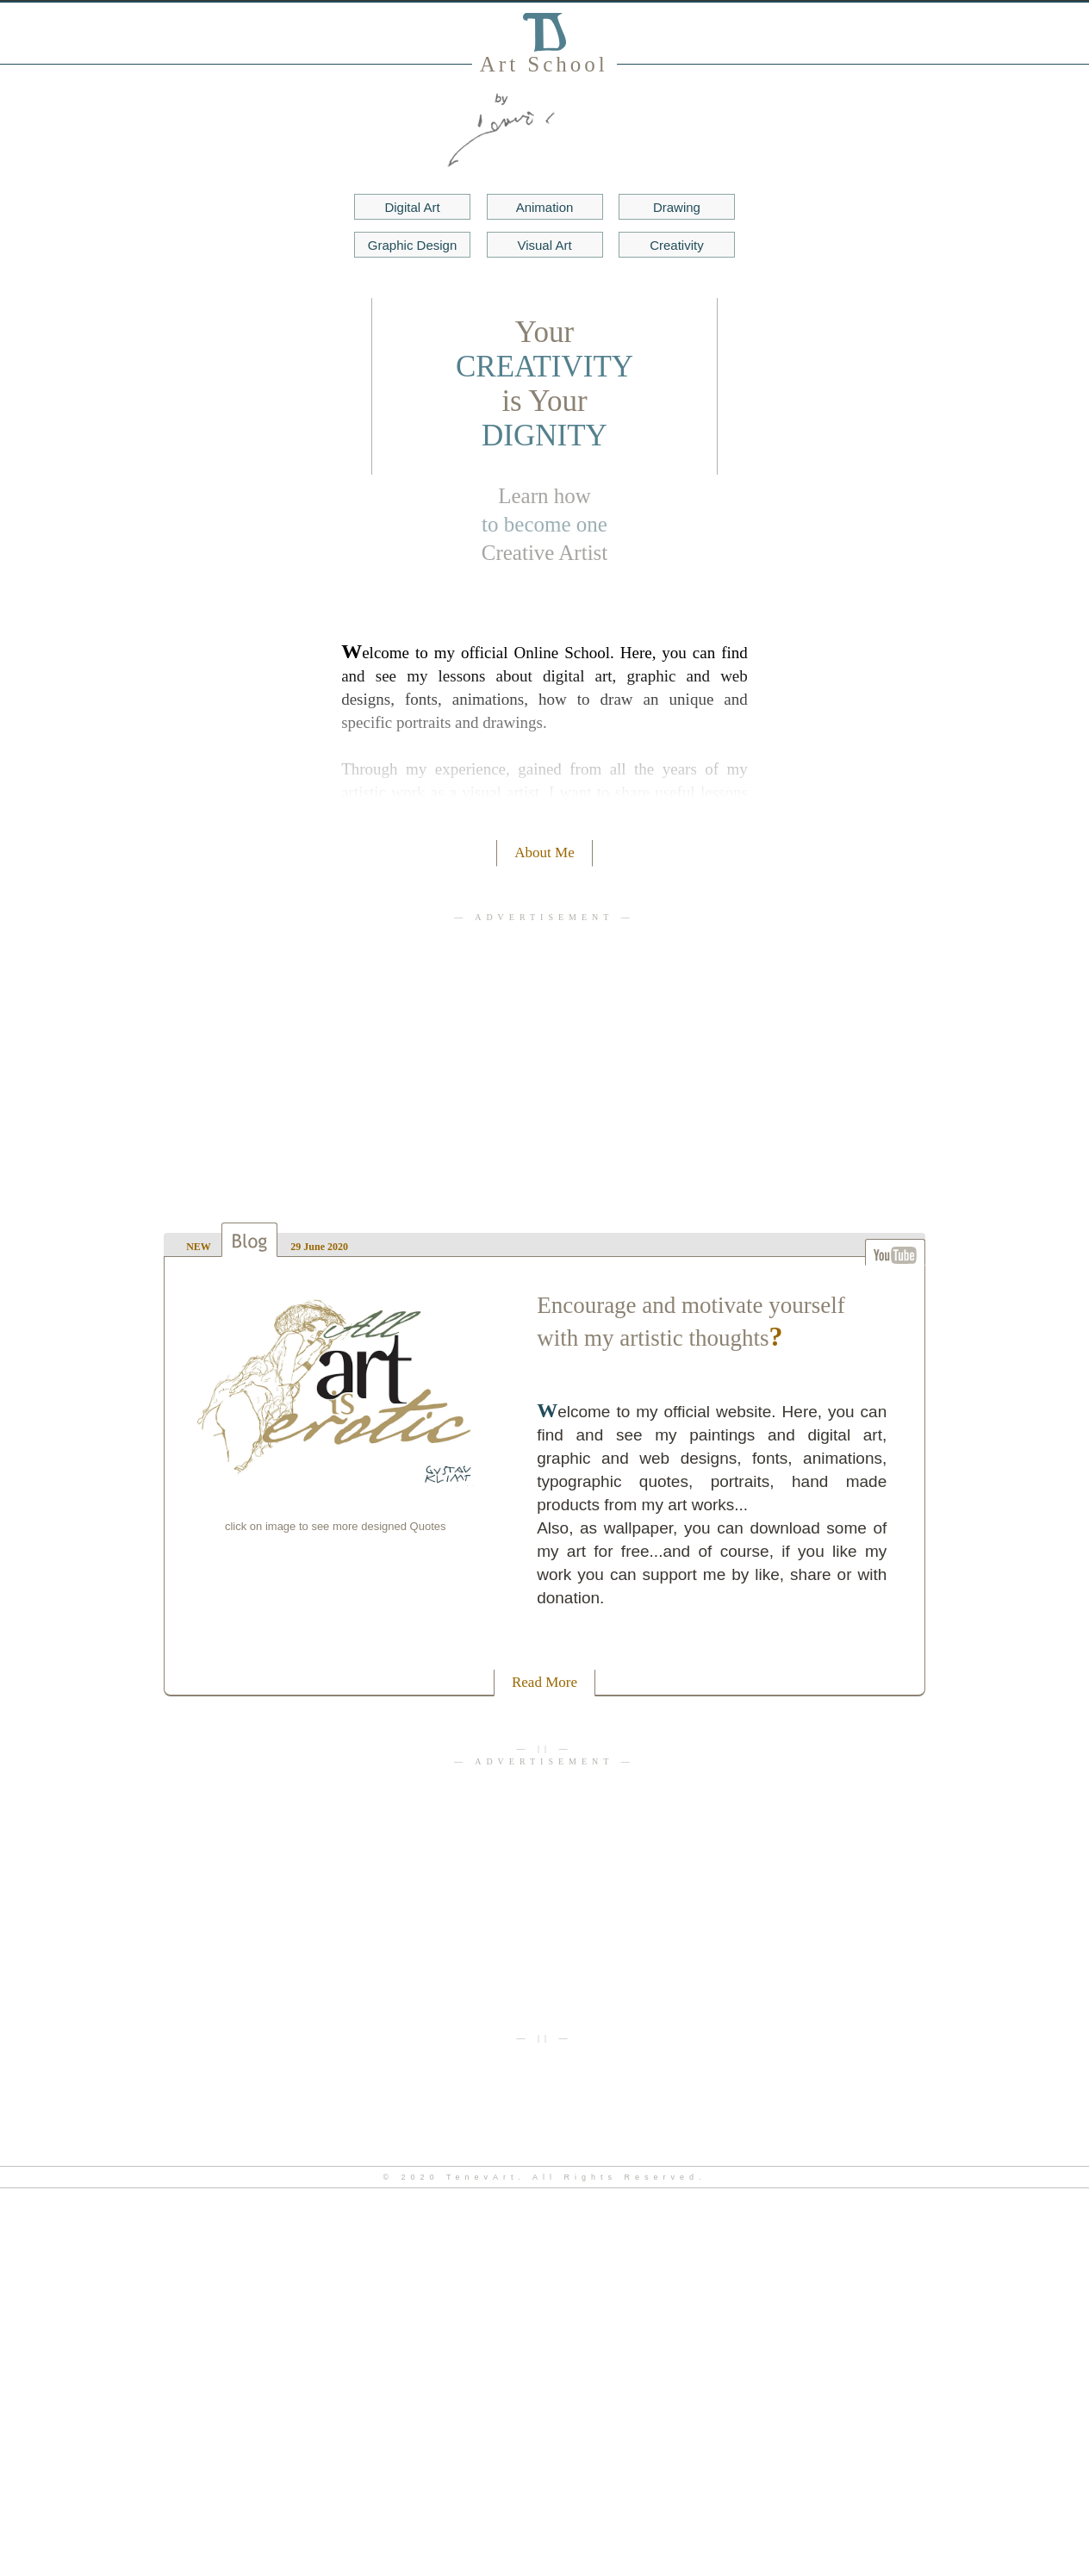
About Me (544, 852)
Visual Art (544, 245)
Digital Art (411, 207)
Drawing (676, 207)
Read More (544, 1682)
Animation (545, 207)
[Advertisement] (545, 1055)
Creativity (677, 245)
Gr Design (412, 245)
